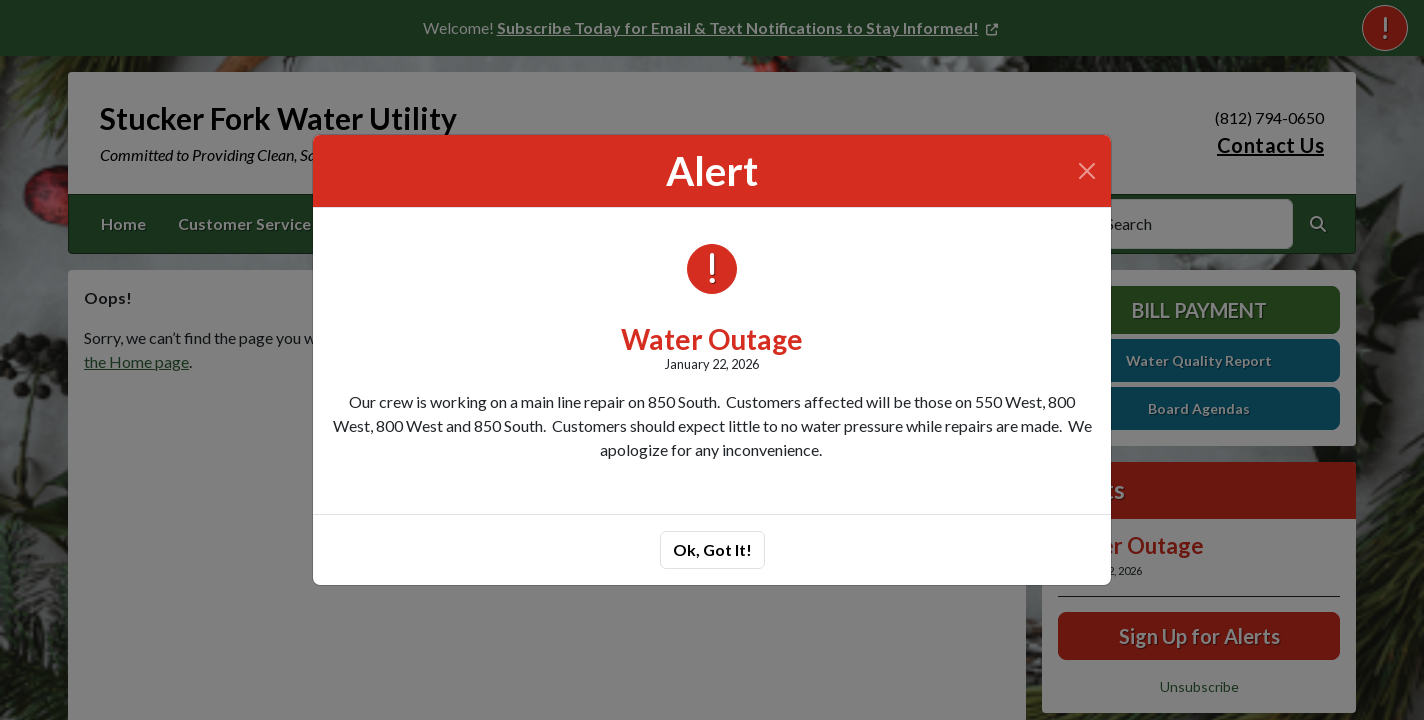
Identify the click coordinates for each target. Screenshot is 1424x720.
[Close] (1087, 171)
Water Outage (712, 339)
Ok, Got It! (712, 549)
